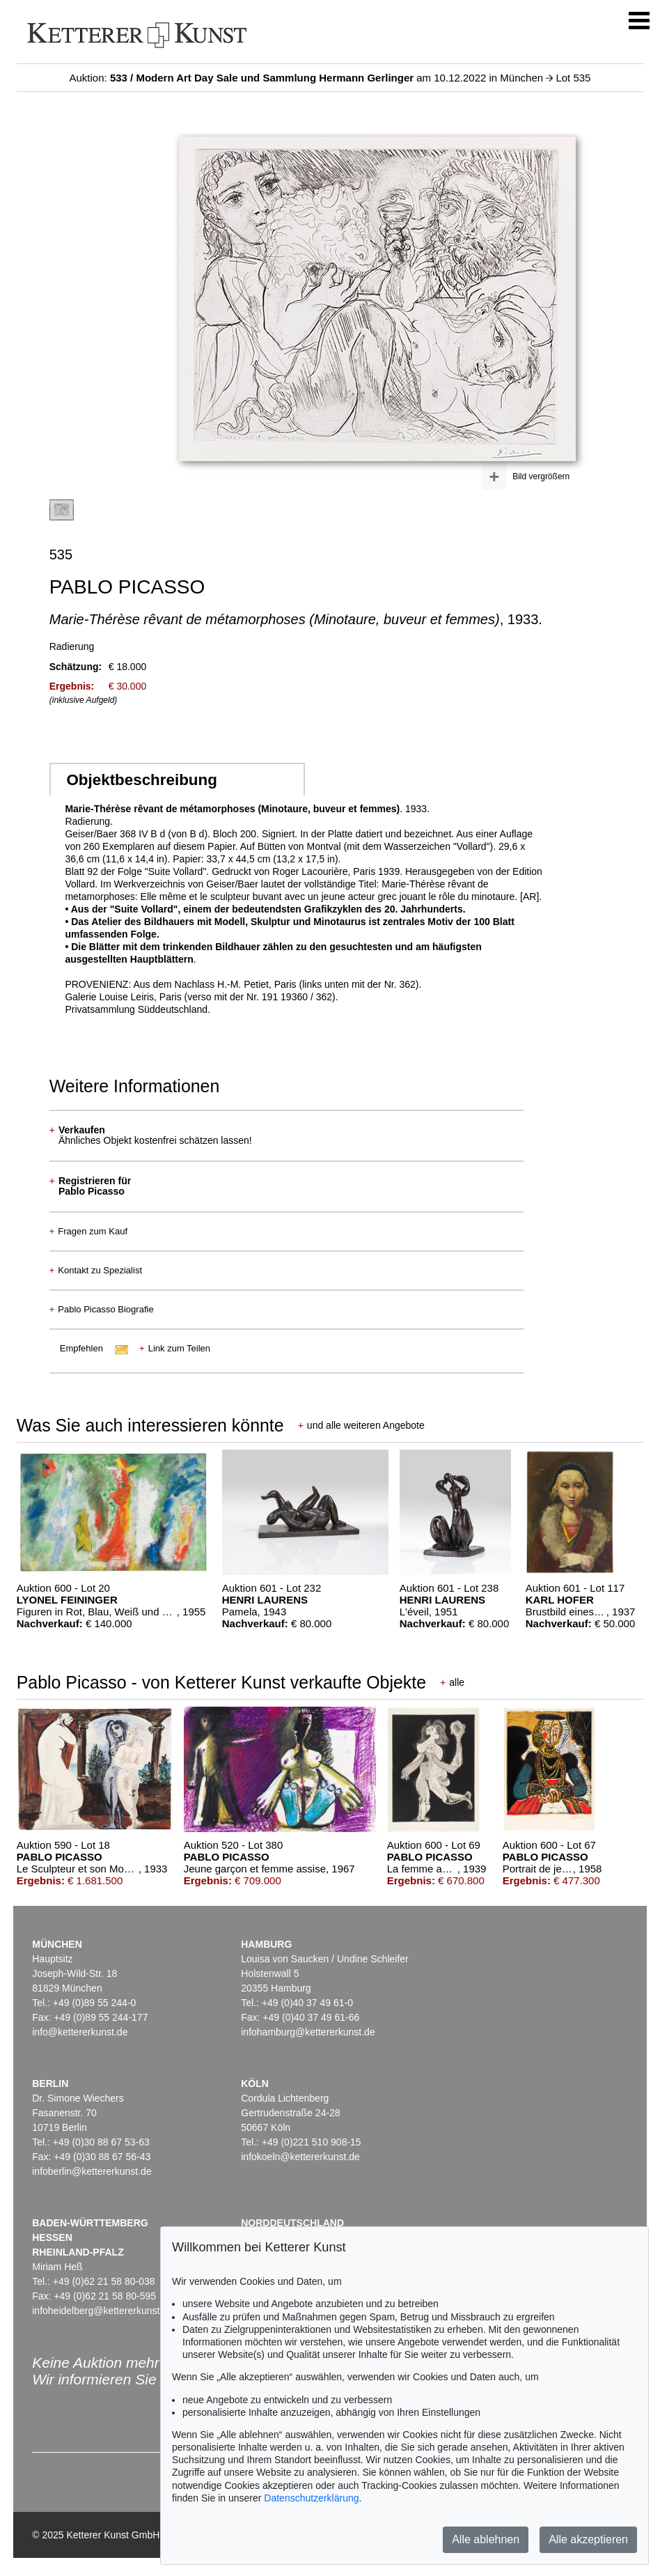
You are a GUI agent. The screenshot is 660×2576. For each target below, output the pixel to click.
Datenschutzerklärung (311, 2498)
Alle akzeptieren (588, 2539)
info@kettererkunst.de (79, 2032)
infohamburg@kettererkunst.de (308, 2032)
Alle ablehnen (485, 2539)
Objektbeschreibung (141, 780)
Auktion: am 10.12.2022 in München (308, 78)
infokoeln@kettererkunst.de (300, 2156)
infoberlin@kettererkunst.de (91, 2171)
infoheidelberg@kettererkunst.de (102, 2310)
